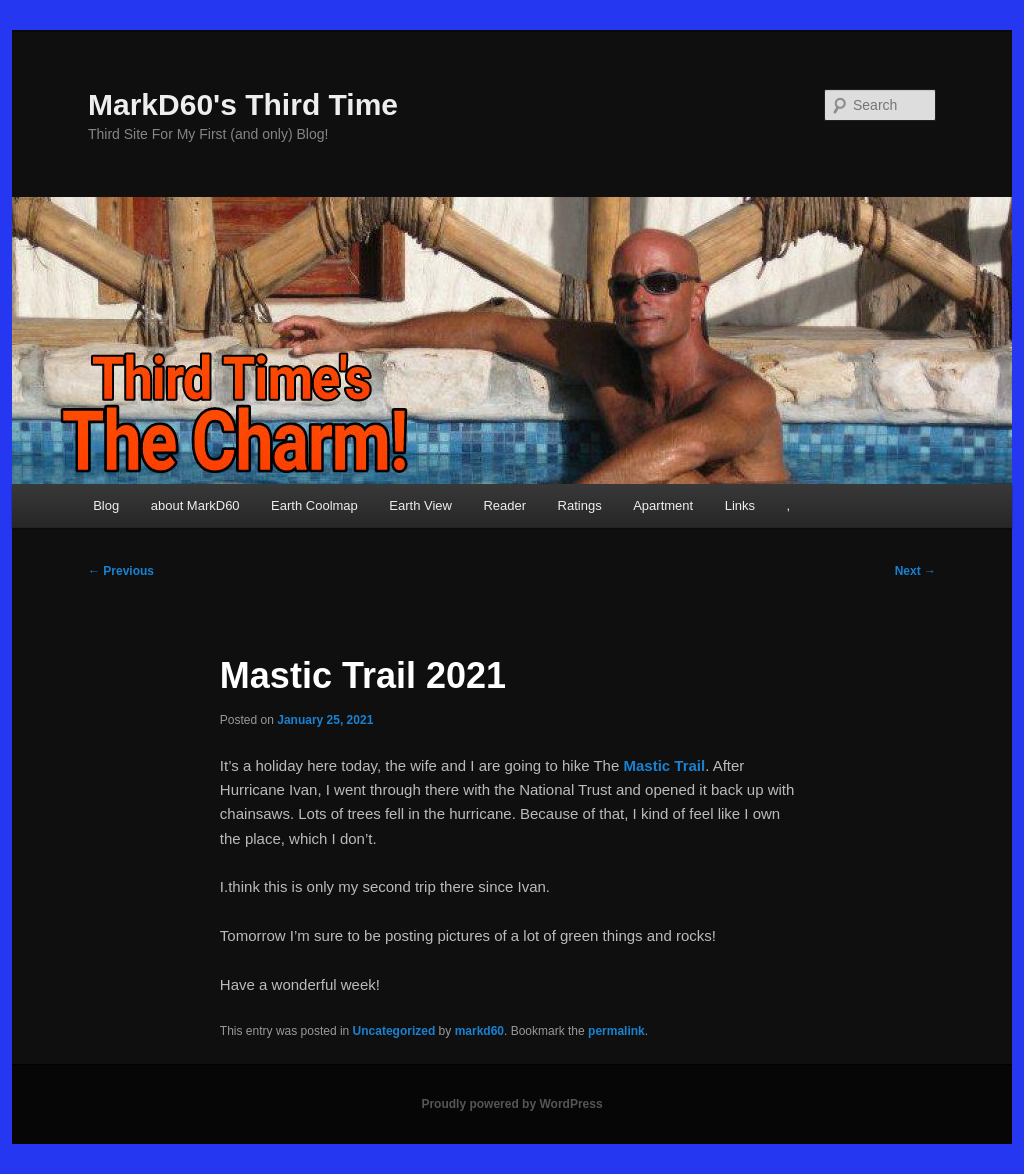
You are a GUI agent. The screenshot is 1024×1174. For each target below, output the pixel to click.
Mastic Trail (664, 765)
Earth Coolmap (314, 505)
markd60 (479, 1031)
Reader (504, 505)
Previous (121, 571)
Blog (106, 505)
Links (740, 505)
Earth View (420, 505)
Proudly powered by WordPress (511, 1104)
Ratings (580, 505)
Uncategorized (394, 1031)
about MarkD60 (195, 505)
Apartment (663, 505)
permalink (616, 1031)
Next (915, 571)
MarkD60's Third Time (243, 104)
